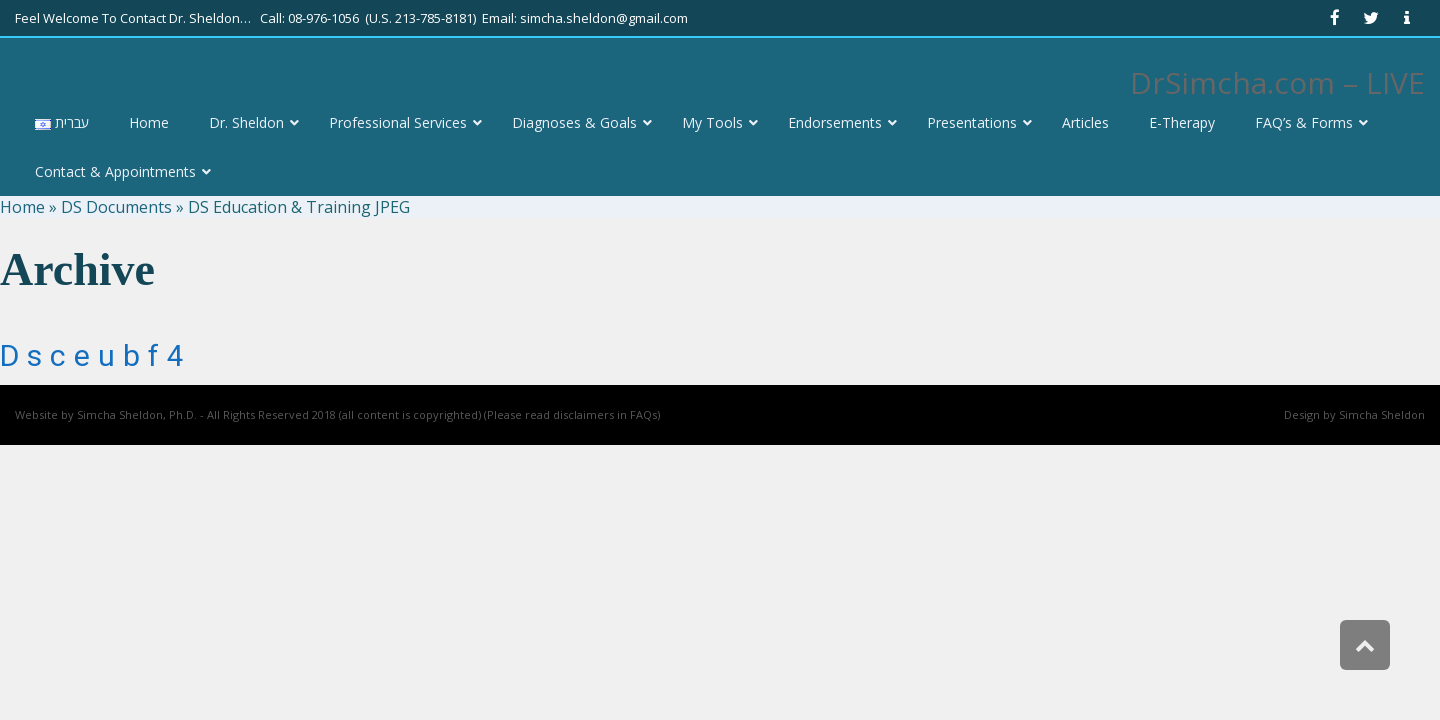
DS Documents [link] (116, 207)
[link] (1335, 18)
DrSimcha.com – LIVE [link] (1277, 82)
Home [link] (22, 207)
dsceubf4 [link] (96, 355)
